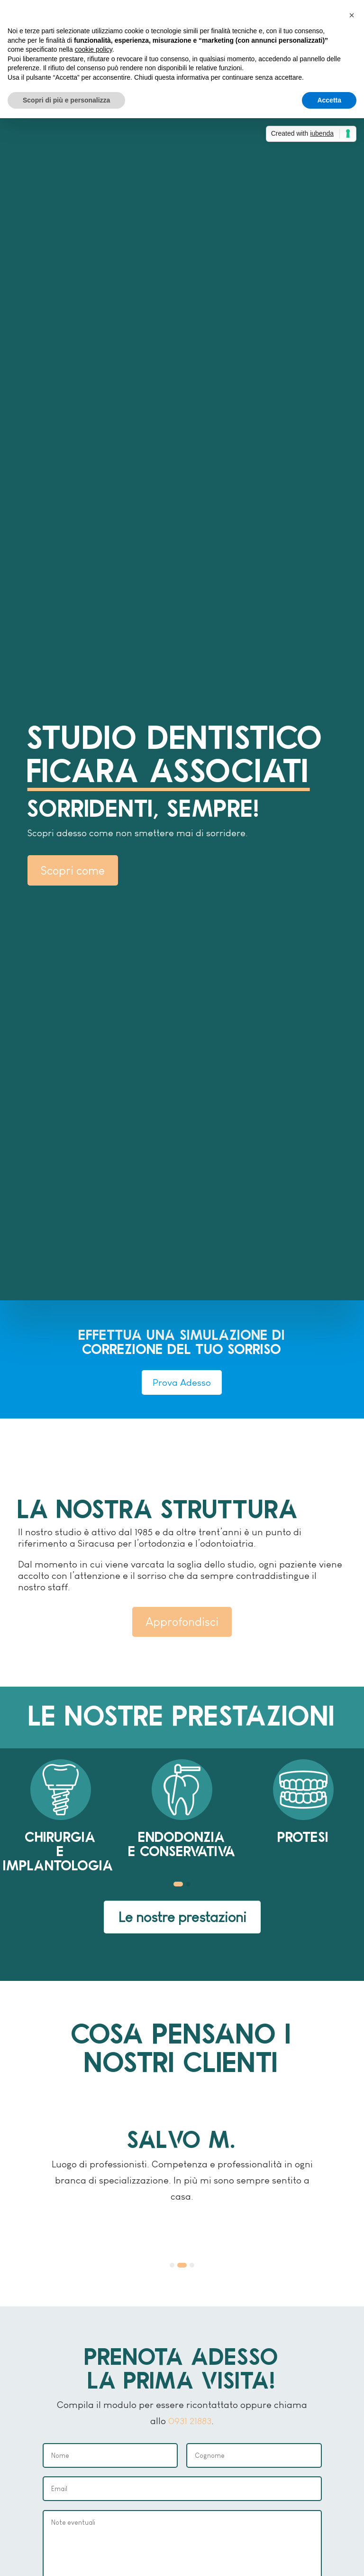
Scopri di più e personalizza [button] (66, 100)
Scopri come (73, 870)
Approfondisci (182, 1621)
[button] (178, 1884)
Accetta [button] (329, 100)
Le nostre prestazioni (182, 1917)
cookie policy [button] (93, 49)
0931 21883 (189, 2421)
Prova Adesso (182, 1382)
